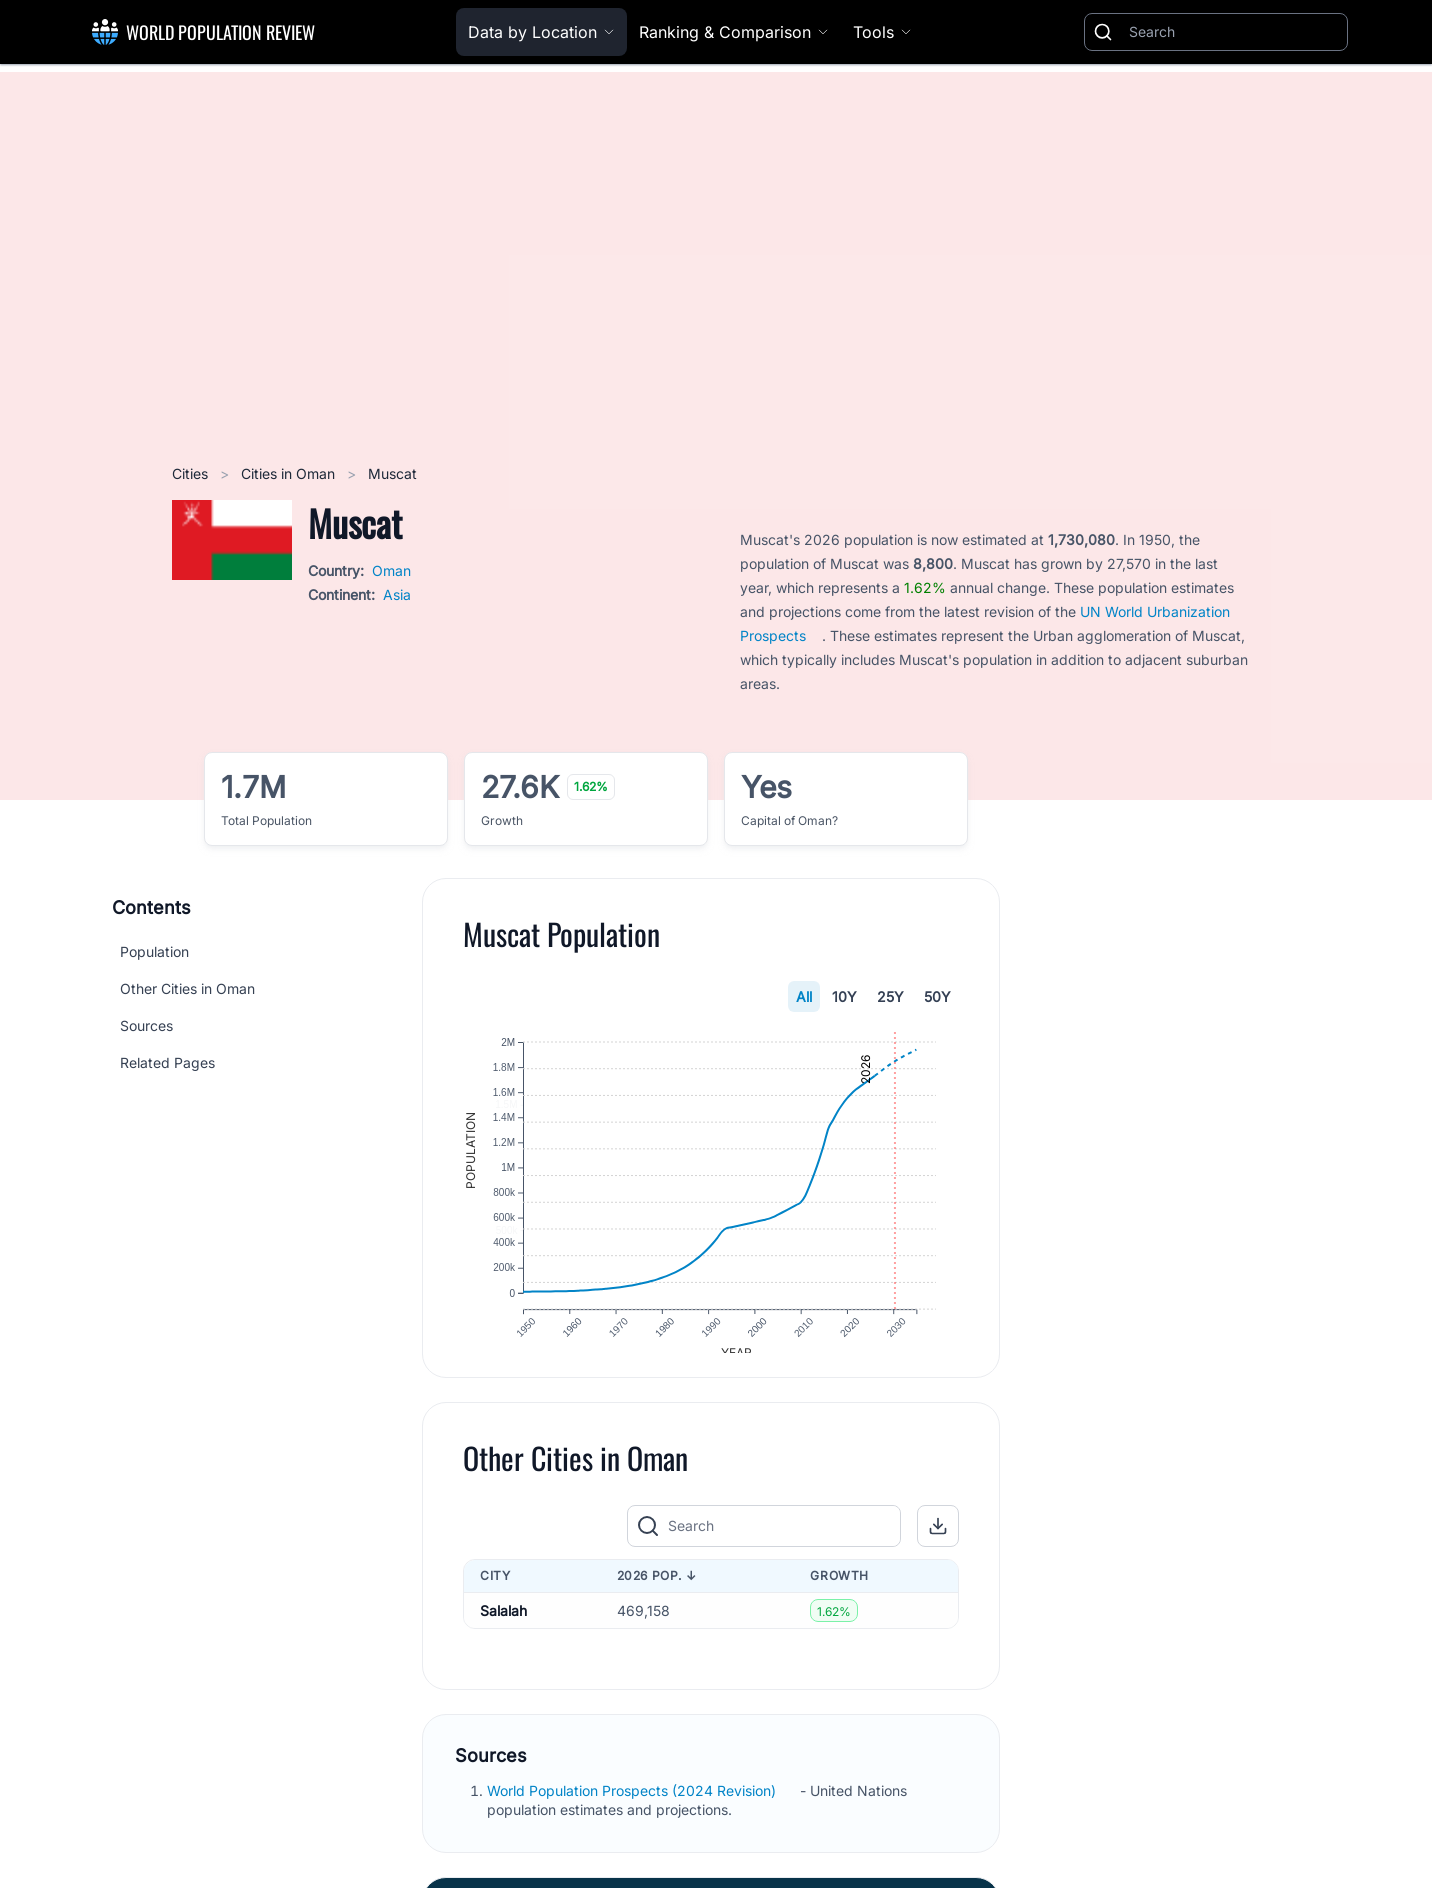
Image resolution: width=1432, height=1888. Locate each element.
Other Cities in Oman (187, 988)
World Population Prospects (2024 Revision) (633, 1806)
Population (154, 951)
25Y (890, 996)
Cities (192, 473)
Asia (397, 594)
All (804, 996)
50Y (937, 996)
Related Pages (167, 1062)
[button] (938, 1542)
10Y (844, 996)
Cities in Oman (290, 473)
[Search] (1234, 32)
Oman (391, 570)
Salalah (503, 1626)
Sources (146, 1025)
